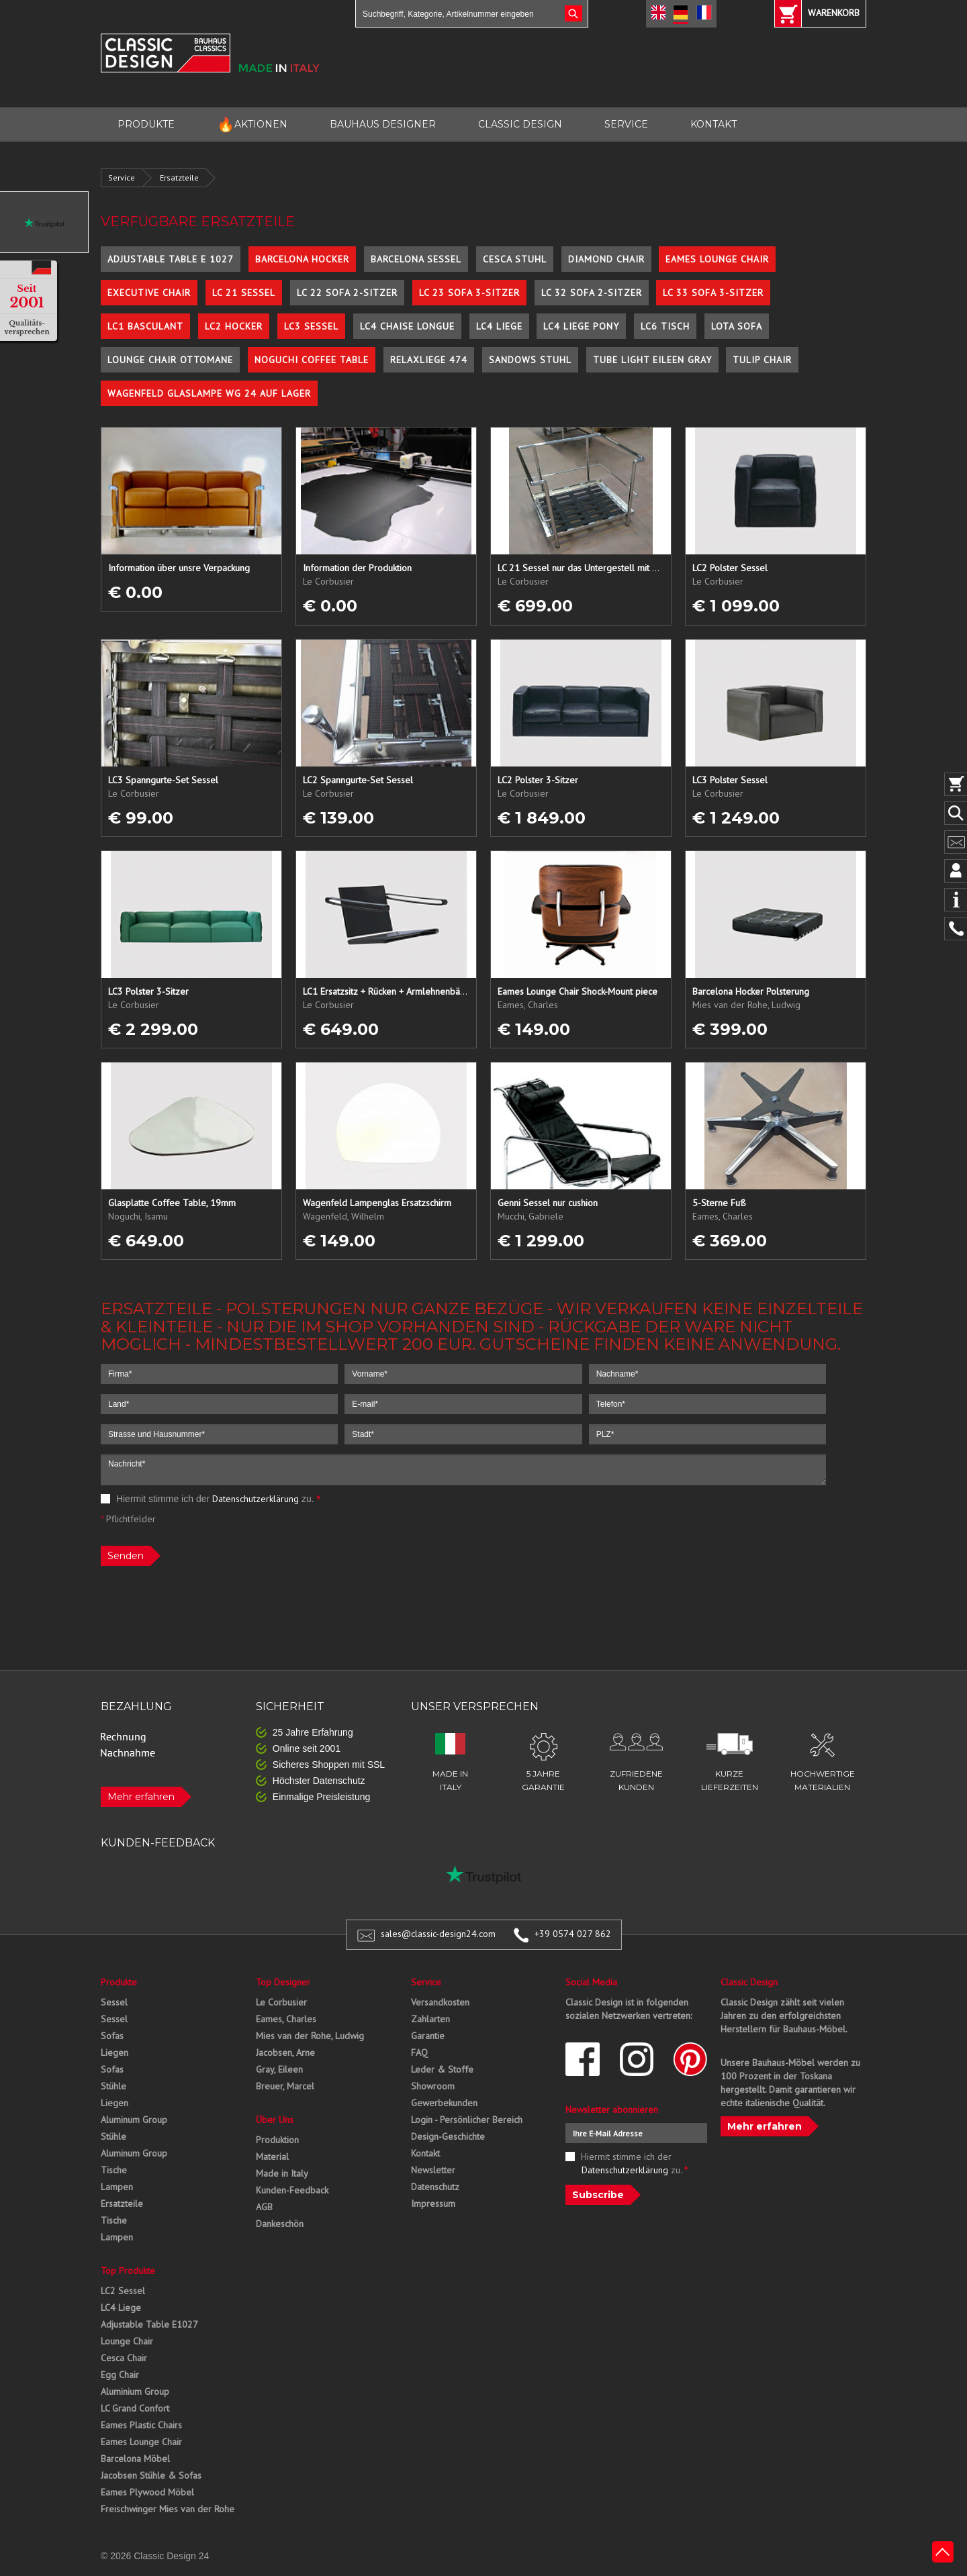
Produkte (119, 1982)
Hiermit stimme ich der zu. (210, 1499)
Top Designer (283, 1982)
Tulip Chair (762, 360)
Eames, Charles (286, 2019)
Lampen (117, 2187)
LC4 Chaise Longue (407, 326)
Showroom (433, 2086)
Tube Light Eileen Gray (652, 360)
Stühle (113, 2086)
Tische (114, 2170)
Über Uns (274, 2120)
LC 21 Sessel (243, 293)
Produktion (277, 2140)
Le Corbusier (281, 2002)
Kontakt (425, 2153)
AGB (264, 2207)
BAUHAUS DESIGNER (383, 124)
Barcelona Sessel (416, 259)
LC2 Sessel (123, 2291)
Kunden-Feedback (292, 2190)
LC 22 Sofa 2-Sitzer (347, 293)
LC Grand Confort (135, 2408)
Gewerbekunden (444, 2103)
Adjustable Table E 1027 (170, 259)
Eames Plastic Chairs (141, 2425)
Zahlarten (430, 2019)
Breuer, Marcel (285, 2086)
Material (272, 2156)
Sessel (114, 2002)
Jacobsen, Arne (285, 2052)
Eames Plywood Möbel (147, 2492)
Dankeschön (280, 2224)
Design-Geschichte (448, 2136)
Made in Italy (282, 2173)
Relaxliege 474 (428, 360)
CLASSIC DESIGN (520, 124)
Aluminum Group (134, 2120)
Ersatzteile (179, 177)
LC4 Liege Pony (581, 326)
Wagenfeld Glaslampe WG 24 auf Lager (209, 393)
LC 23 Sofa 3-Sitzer (469, 293)
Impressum (433, 2203)
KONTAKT (713, 124)
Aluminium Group (135, 2391)
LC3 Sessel (311, 326)
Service (121, 177)
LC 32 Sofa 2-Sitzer (591, 293)
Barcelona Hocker (302, 259)
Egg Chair (120, 2375)
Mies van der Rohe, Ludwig (310, 2036)
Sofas (112, 2036)
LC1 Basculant (145, 326)
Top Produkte (128, 2271)
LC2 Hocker (234, 326)
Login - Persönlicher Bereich (466, 2120)
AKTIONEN (252, 124)
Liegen (114, 2052)
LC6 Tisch (665, 326)
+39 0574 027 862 (573, 1934)
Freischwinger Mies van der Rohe (167, 2509)
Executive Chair (149, 293)
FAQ (419, 2052)
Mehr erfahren (141, 1797)
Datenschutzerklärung (255, 1499)
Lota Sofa (736, 326)
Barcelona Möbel (135, 2459)
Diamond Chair (606, 259)
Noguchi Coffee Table (312, 360)
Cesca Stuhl (515, 259)
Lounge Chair (127, 2341)
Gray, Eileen (279, 2069)
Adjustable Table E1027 (149, 2324)
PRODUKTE (146, 124)
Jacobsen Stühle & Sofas (151, 2475)
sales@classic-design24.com (438, 1934)
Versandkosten (440, 2002)
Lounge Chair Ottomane (170, 360)
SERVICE (626, 124)
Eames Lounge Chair (717, 259)
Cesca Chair (124, 2358)
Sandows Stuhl (530, 360)
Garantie (428, 2036)
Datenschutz (435, 2187)
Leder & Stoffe (442, 2069)
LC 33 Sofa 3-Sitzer (713, 293)
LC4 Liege (499, 326)
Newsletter (433, 2170)
